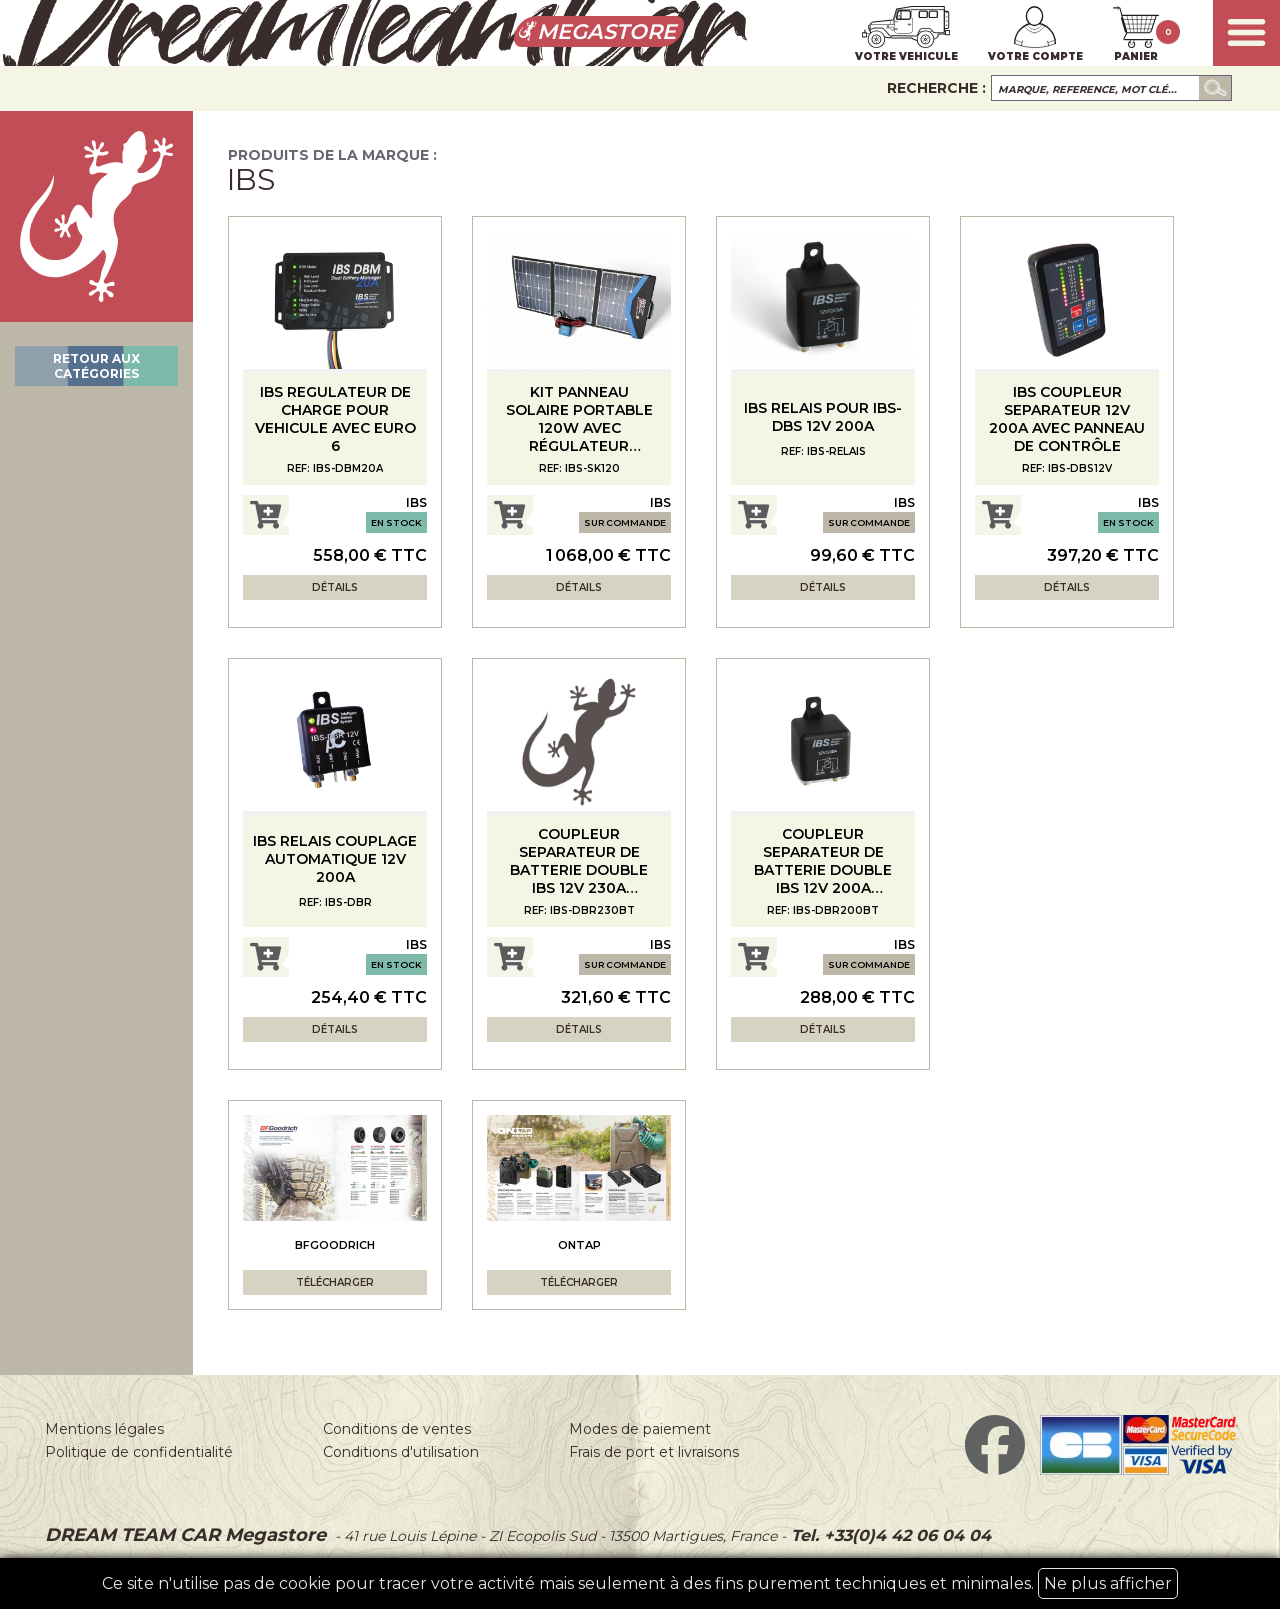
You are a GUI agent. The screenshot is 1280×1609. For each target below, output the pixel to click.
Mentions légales (104, 1429)
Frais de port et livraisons (654, 1452)
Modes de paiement (640, 1429)
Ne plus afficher (1108, 1583)
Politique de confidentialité (139, 1452)
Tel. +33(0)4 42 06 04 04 (888, 1535)
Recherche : (936, 88)
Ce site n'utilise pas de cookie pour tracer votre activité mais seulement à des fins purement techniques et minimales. (640, 1583)
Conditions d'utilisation (401, 1452)
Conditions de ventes (397, 1429)
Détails (335, 587)
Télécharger (335, 1282)
